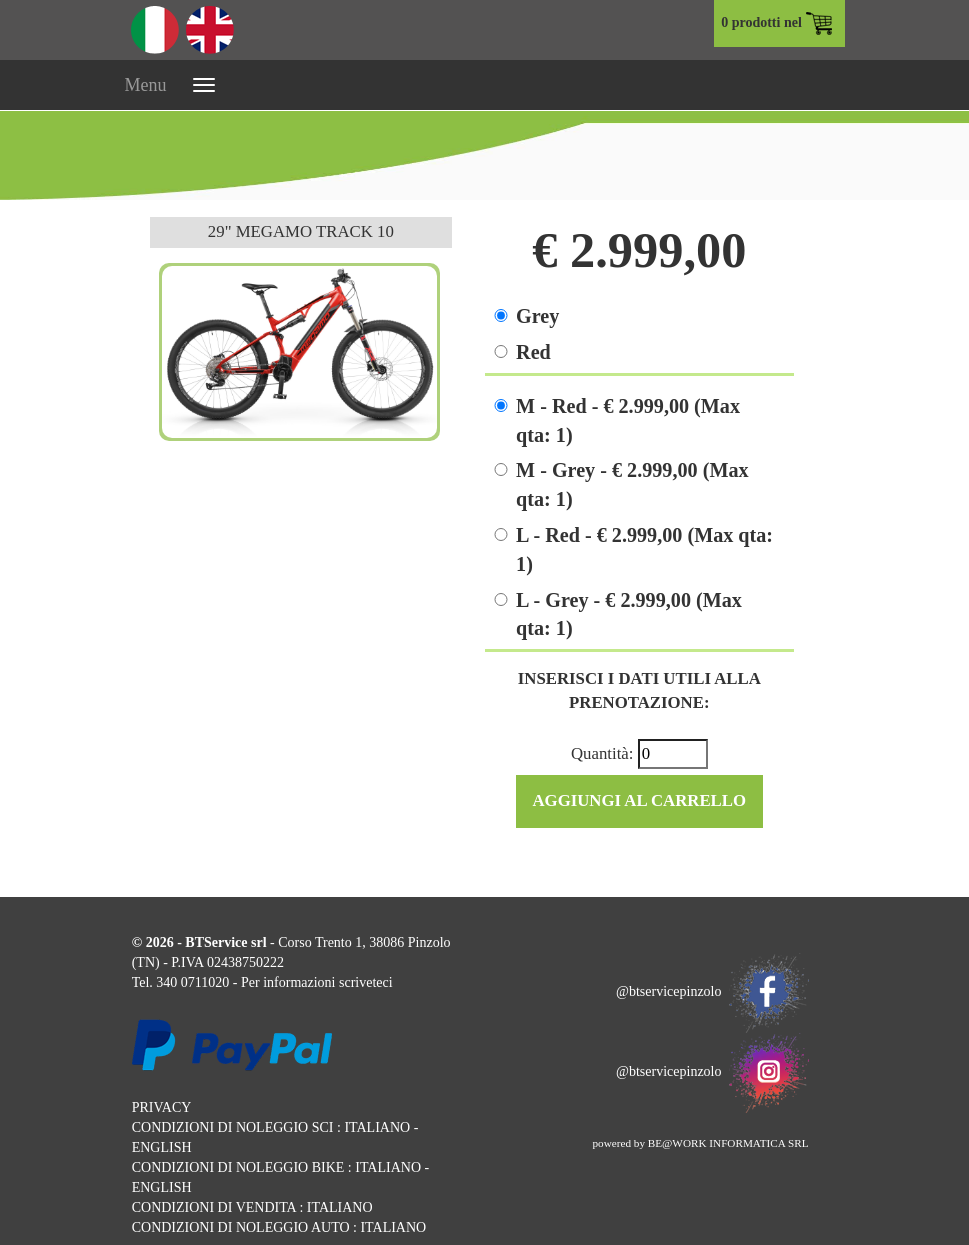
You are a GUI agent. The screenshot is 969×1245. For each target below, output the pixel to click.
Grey (537, 316)
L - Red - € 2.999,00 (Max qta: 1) (644, 549)
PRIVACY (162, 1107)
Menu (146, 85)
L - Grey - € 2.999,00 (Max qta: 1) (629, 614)
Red (533, 352)
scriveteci (366, 982)
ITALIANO (377, 1127)
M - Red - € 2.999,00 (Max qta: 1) (628, 420)
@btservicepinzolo (712, 991)
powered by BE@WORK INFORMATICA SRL (700, 1143)
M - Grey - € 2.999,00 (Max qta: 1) (632, 484)
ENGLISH (162, 1147)
